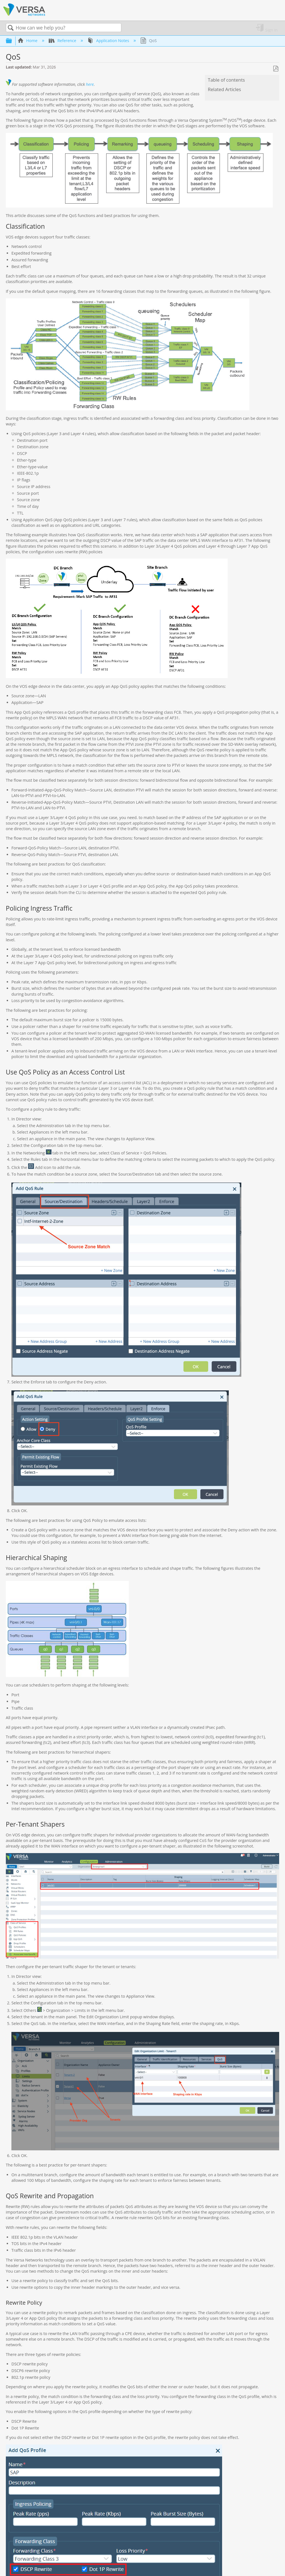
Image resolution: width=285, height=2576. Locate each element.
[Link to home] (24, 15)
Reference (63, 40)
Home (28, 40)
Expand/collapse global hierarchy (12, 41)
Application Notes (108, 40)
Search (11, 28)
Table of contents (226, 80)
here (90, 84)
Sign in (271, 29)
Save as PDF (275, 69)
